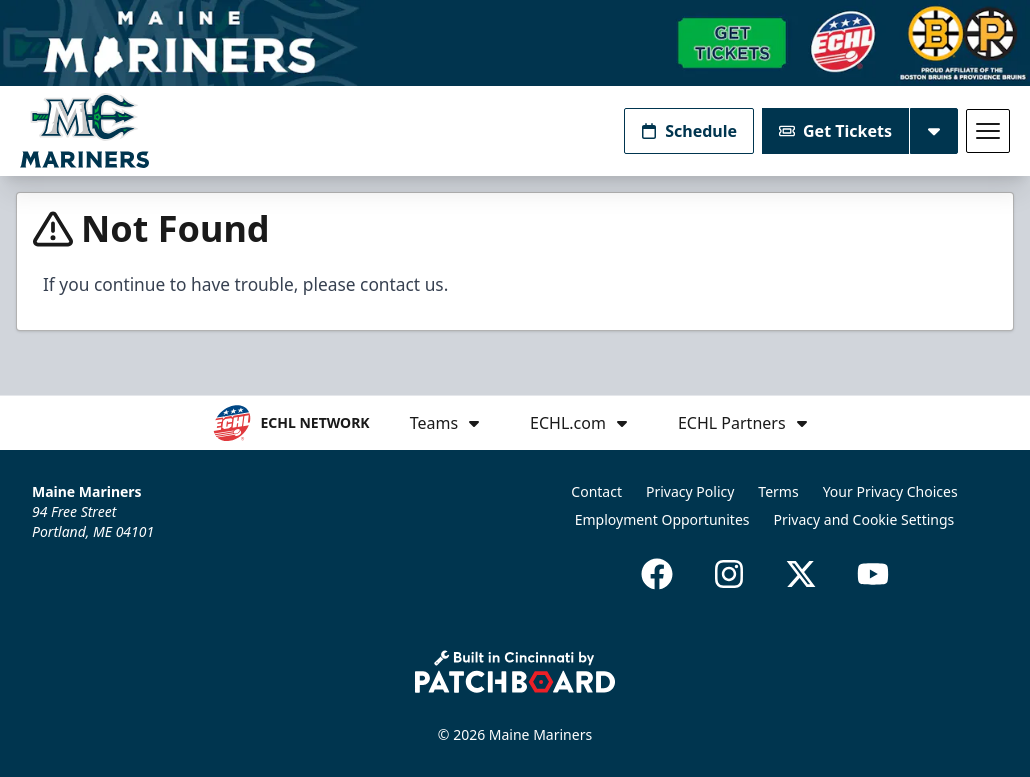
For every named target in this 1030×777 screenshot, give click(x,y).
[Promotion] (515, 43)
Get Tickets (835, 131)
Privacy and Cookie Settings (864, 519)
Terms (778, 491)
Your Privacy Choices (890, 491)
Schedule (689, 131)
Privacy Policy (690, 491)
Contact (596, 491)
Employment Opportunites (662, 519)
